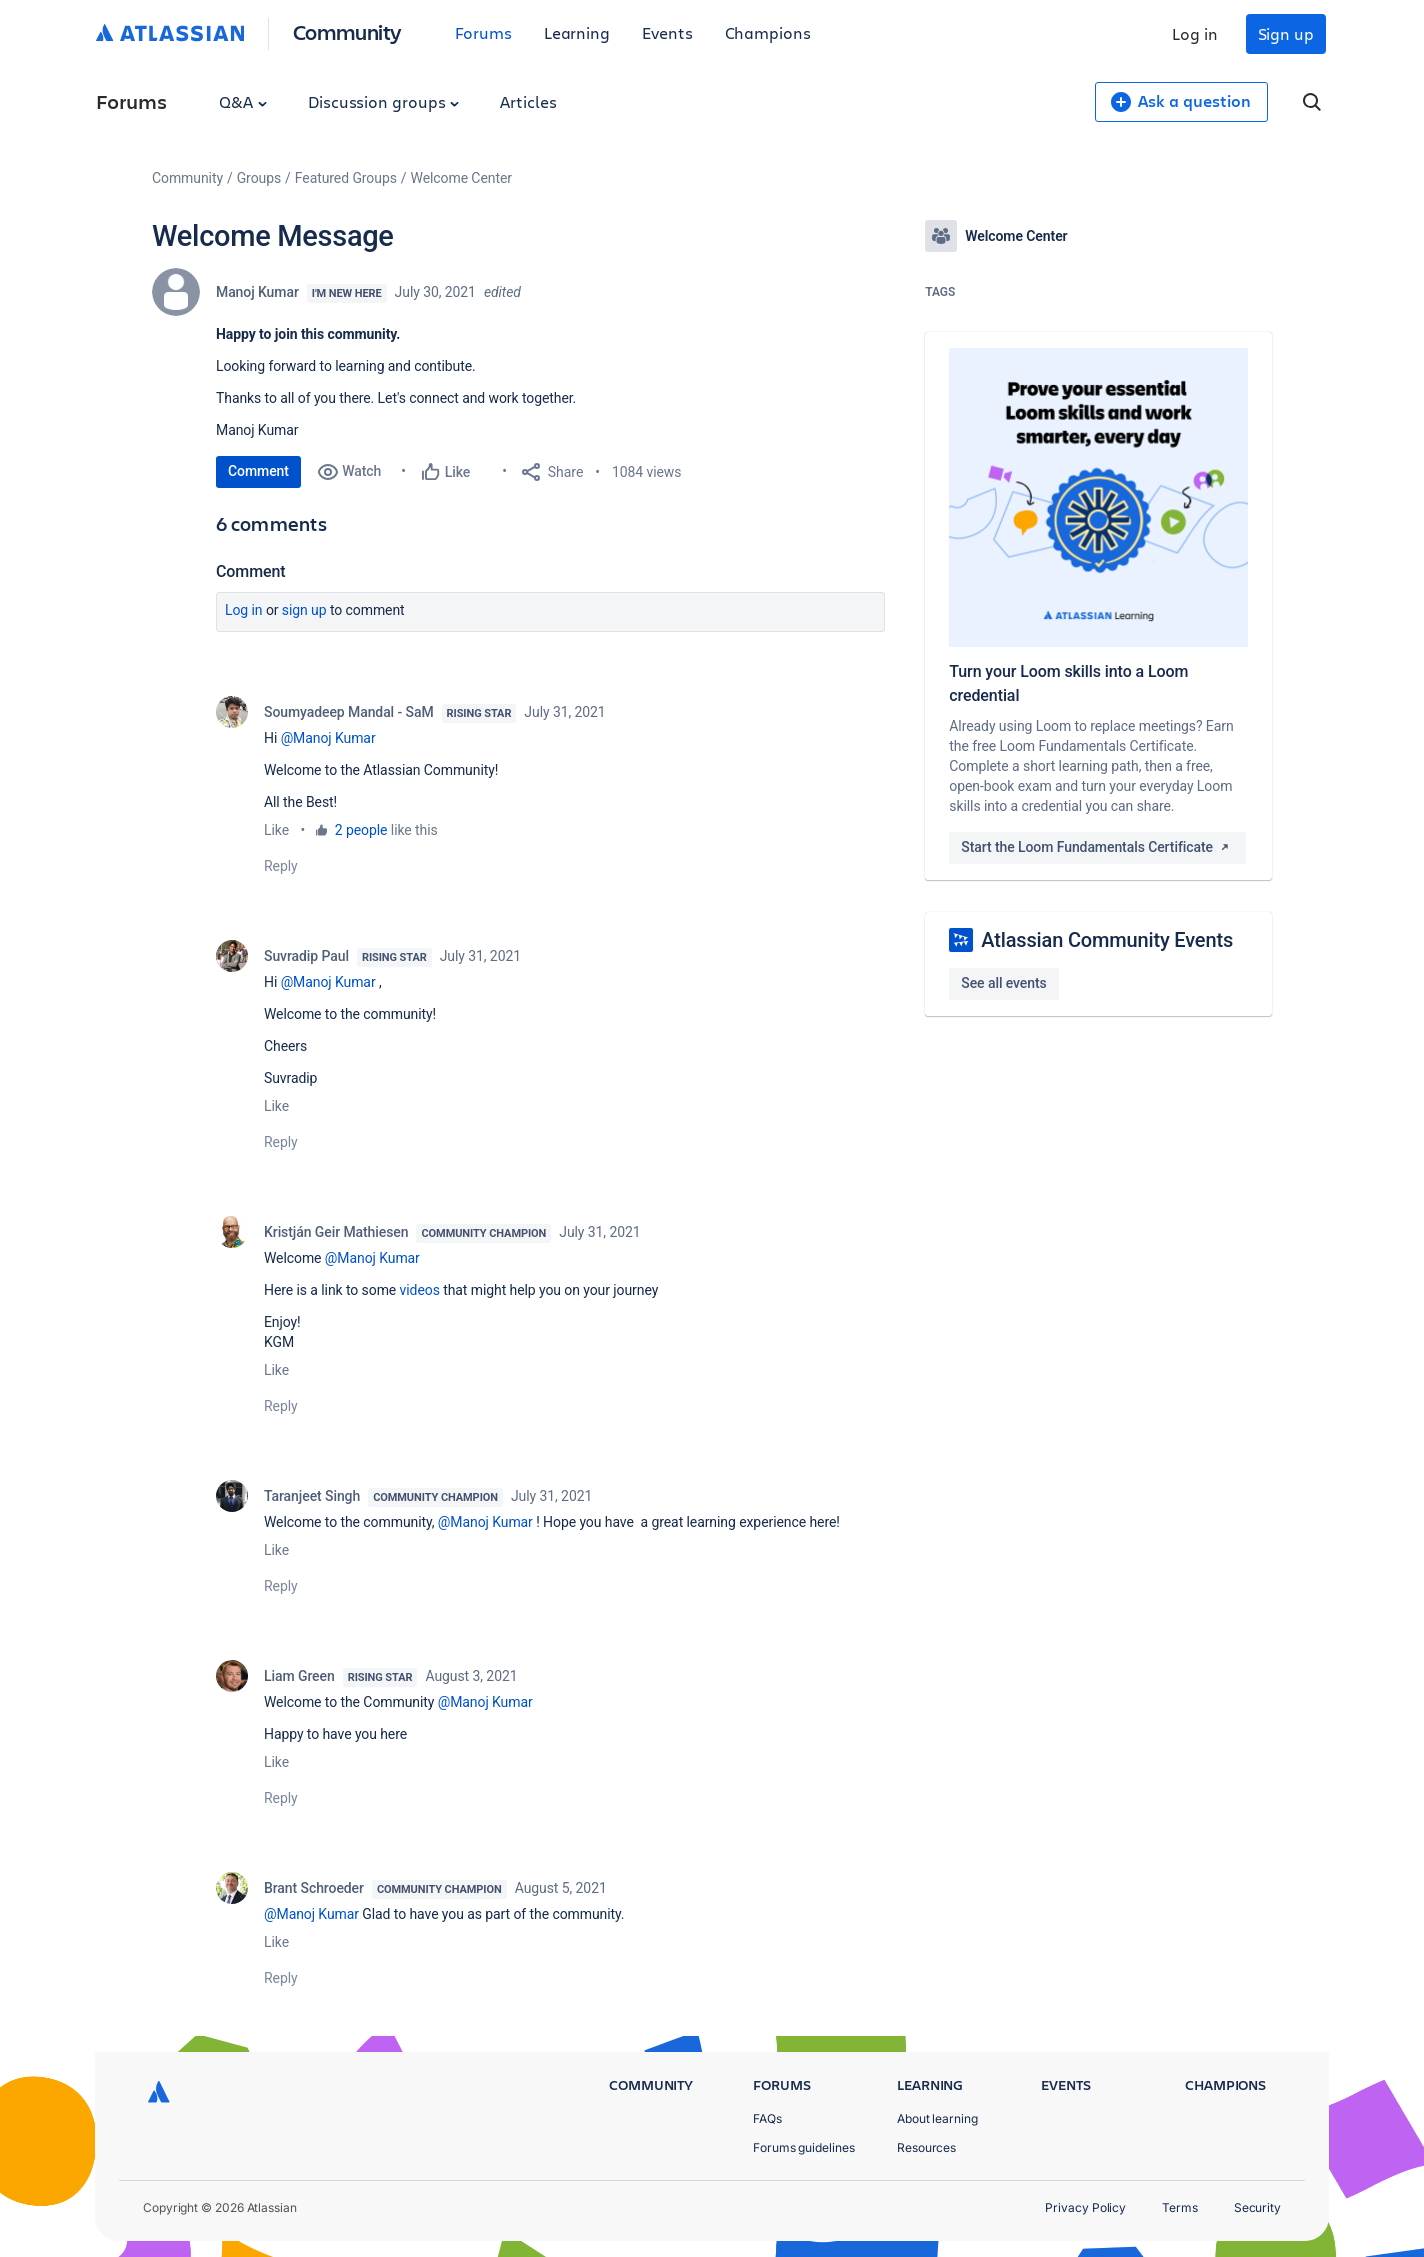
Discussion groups (384, 101)
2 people (361, 830)
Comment (258, 471)
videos (420, 1290)
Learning (577, 32)
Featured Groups (346, 178)
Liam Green (299, 1676)
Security (1257, 2207)
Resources (926, 2147)
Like (276, 830)
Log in (1195, 33)
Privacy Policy (1085, 2207)
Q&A (243, 101)
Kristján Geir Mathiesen (336, 1232)
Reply (281, 866)
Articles (528, 101)
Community (347, 31)
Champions (768, 32)
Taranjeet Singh (312, 1496)
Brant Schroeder (314, 1888)
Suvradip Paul (306, 956)
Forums (483, 32)
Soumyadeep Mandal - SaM (349, 712)
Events (667, 32)
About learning (937, 2118)
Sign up (1286, 33)
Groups (259, 178)
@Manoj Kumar (328, 738)
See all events (1003, 983)
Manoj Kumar (257, 292)
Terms (1180, 2207)
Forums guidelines (804, 2147)
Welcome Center (461, 178)
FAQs (767, 2118)
